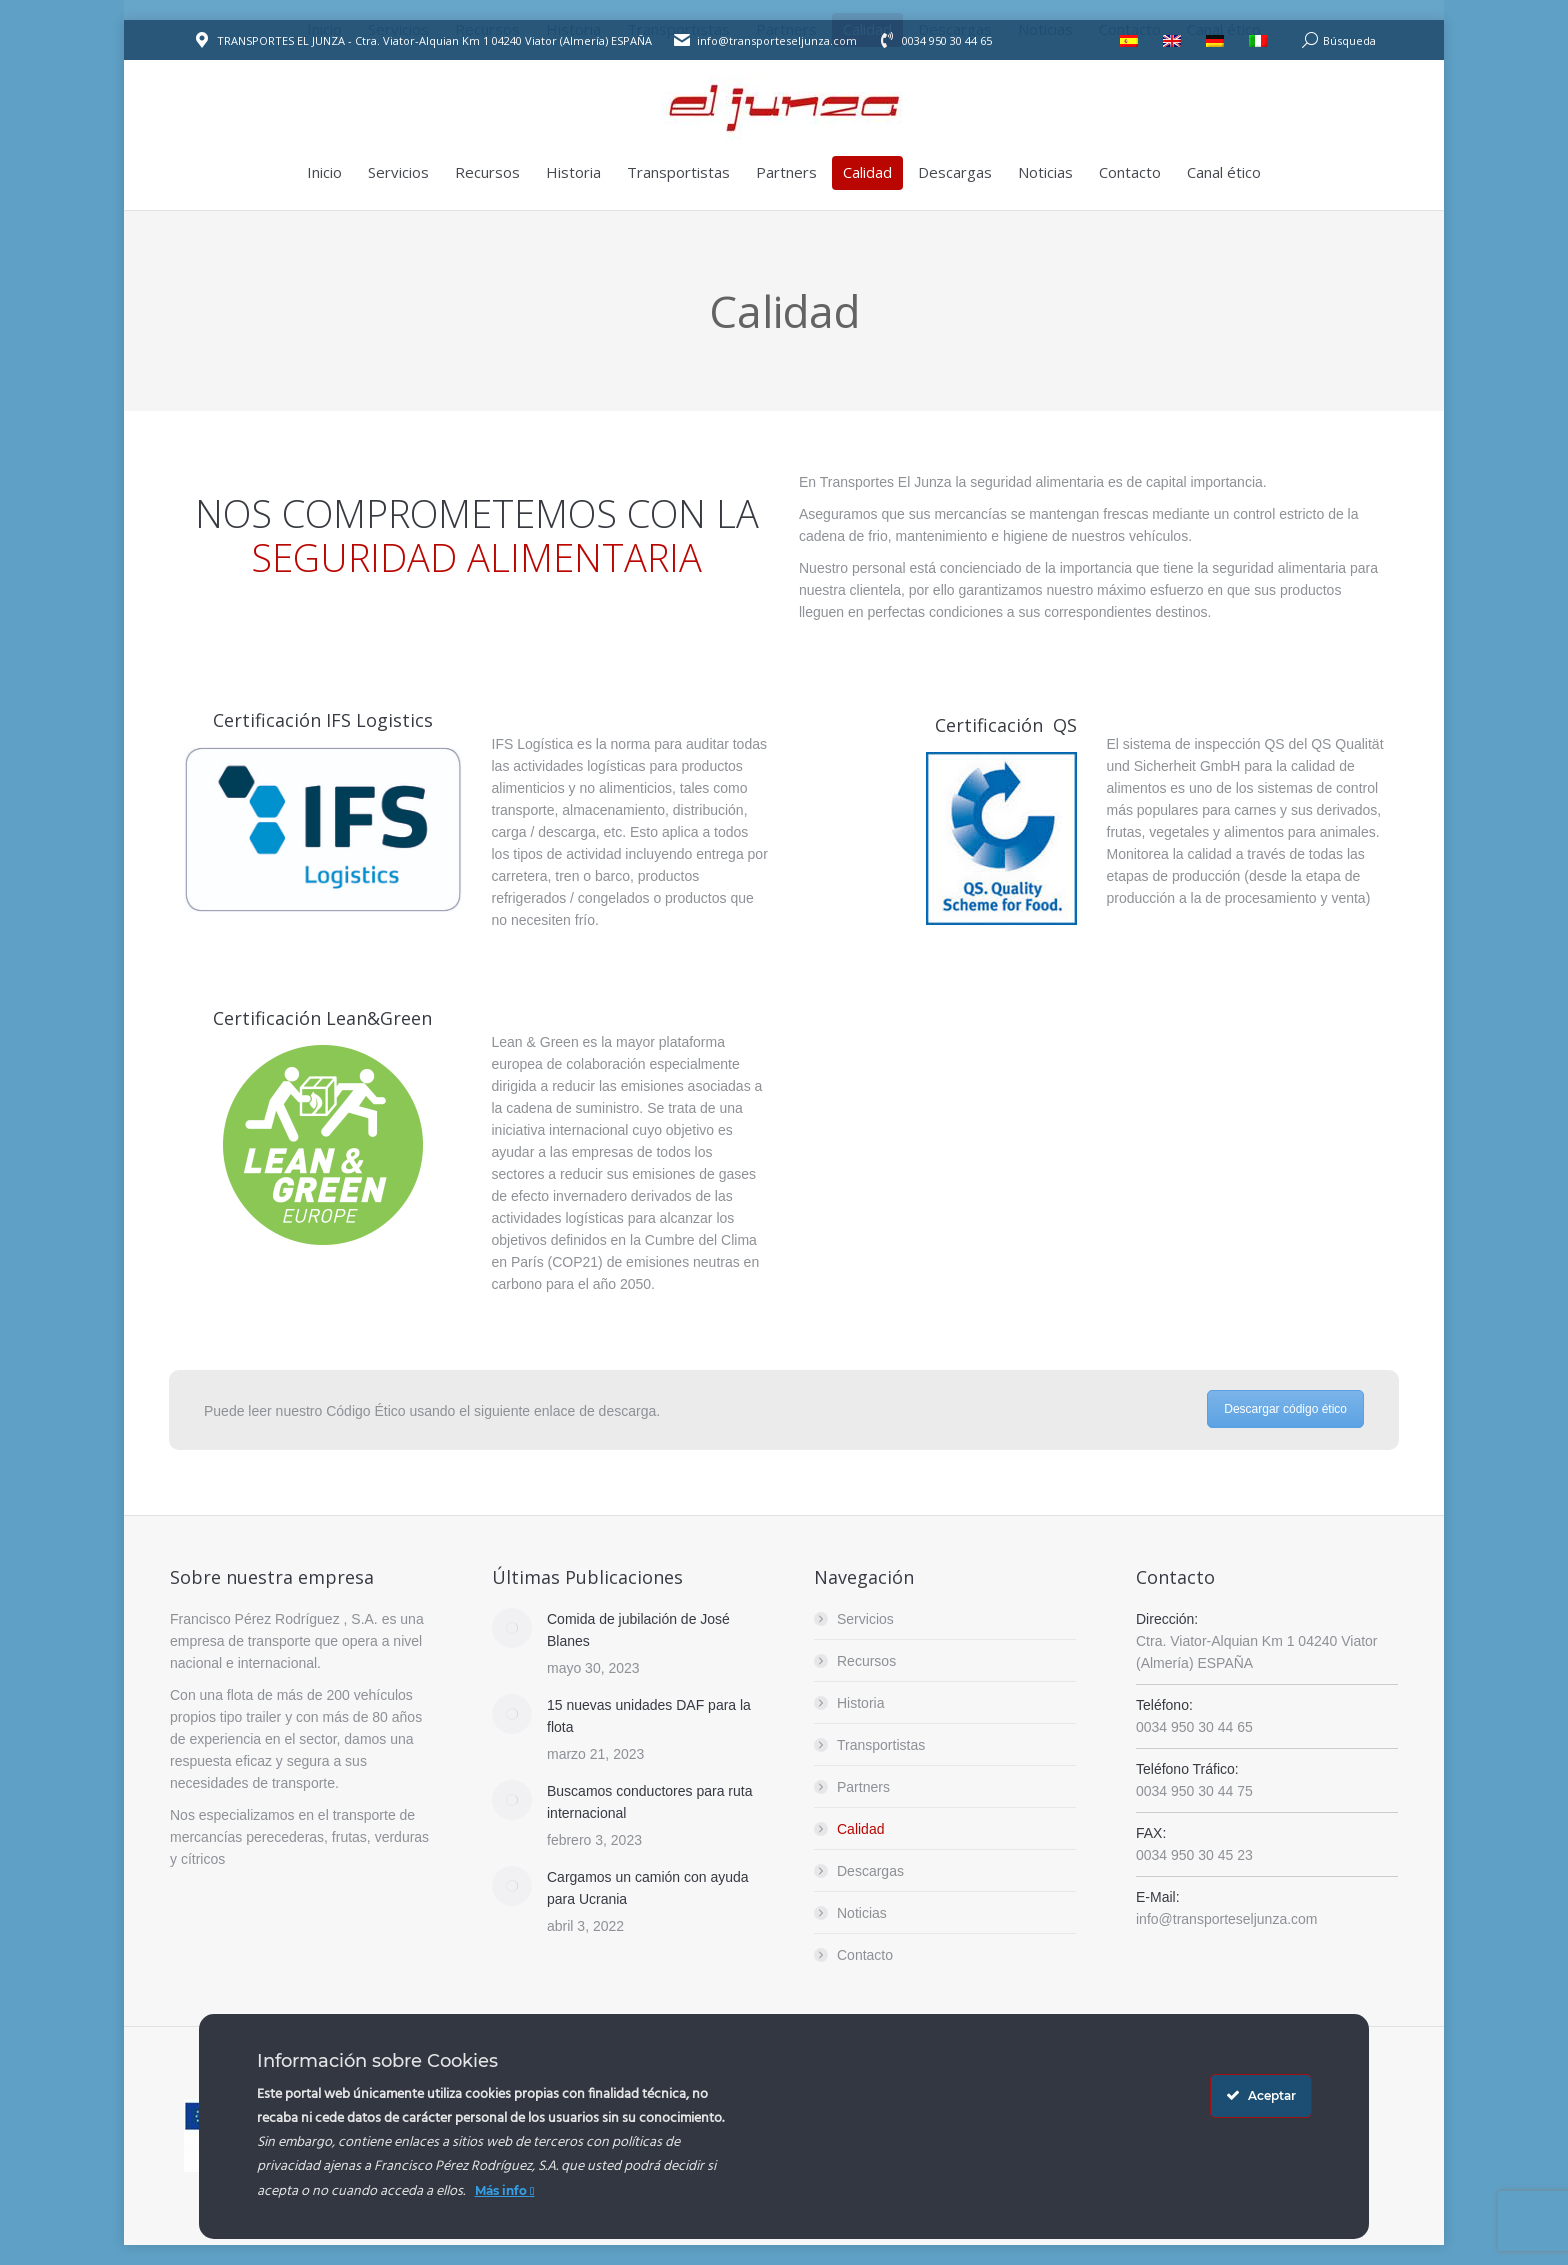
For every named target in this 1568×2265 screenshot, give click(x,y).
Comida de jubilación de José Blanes (638, 1630)
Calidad (860, 1829)
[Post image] (512, 1628)
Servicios (865, 1619)
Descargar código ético (1285, 1409)
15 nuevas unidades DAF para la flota (649, 1716)
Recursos (866, 1661)
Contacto (865, 1955)
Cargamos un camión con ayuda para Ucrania (648, 1888)
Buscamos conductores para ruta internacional (649, 1802)
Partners (863, 1787)
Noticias (862, 1913)
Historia (860, 1703)
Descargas (870, 1871)
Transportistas (881, 1745)
